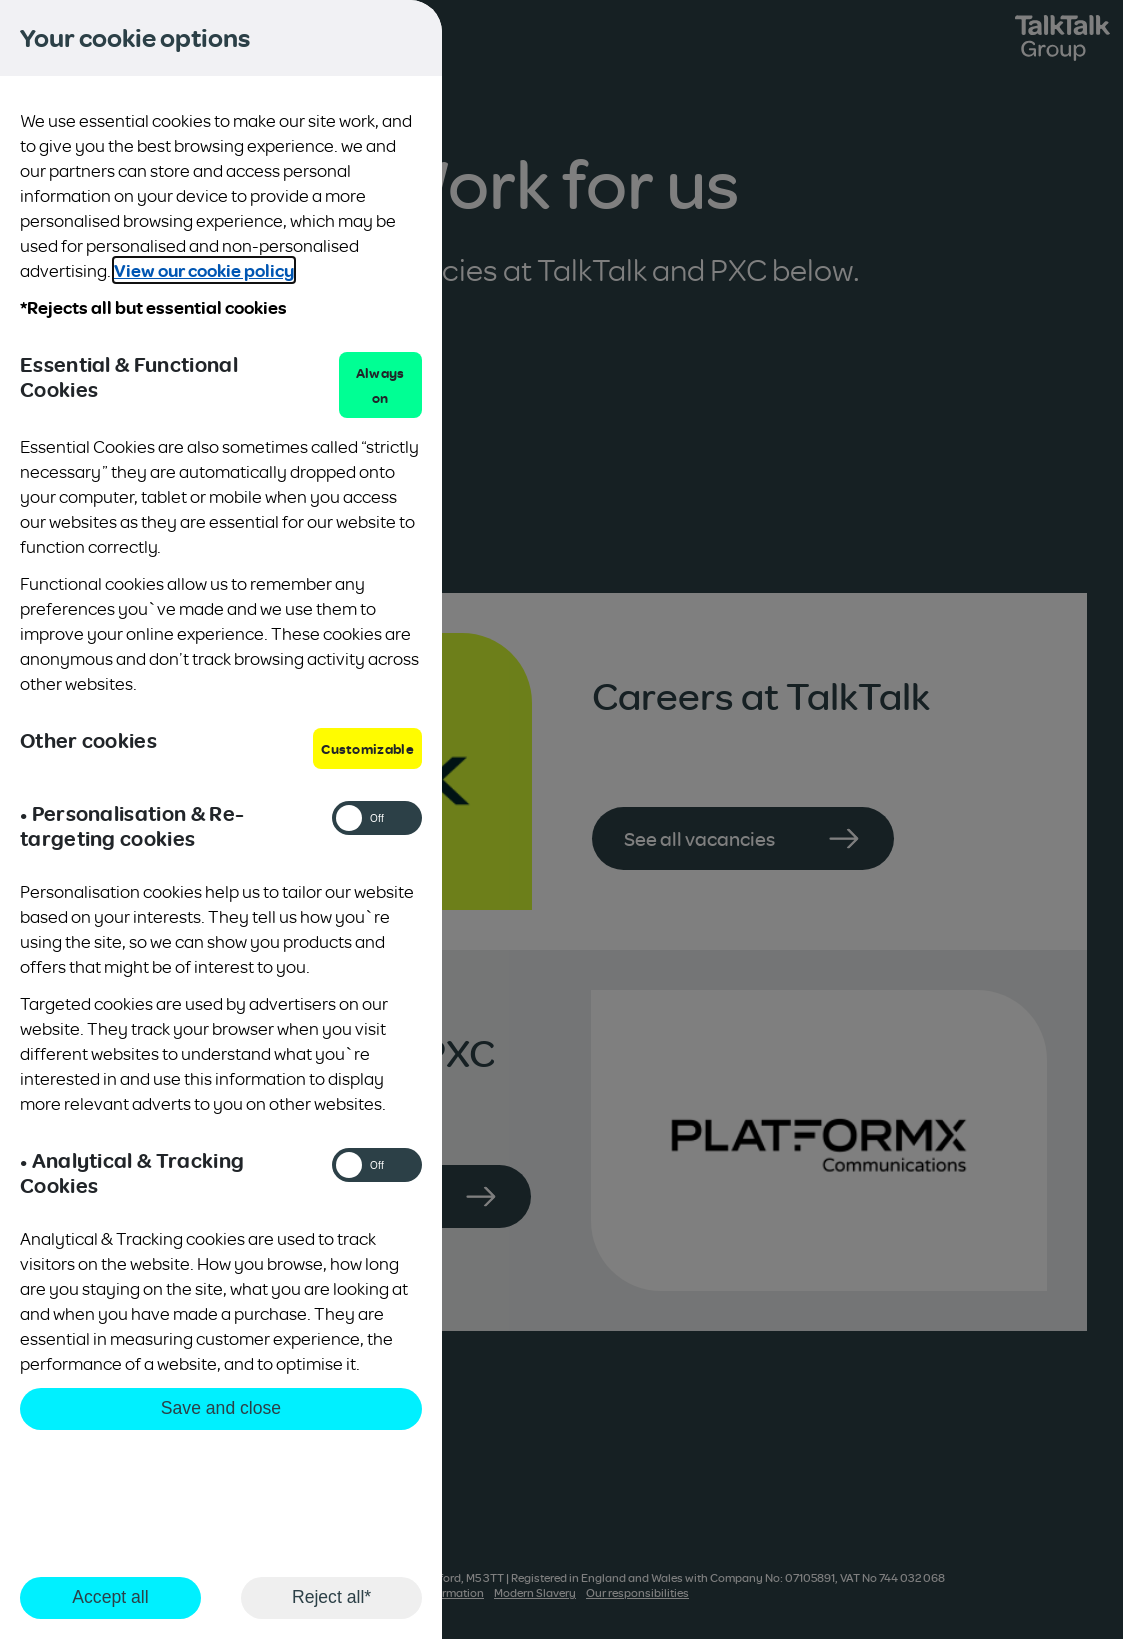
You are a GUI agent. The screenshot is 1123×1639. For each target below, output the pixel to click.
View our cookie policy (204, 270)
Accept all (110, 1597)
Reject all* (331, 1597)
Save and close (221, 1408)
